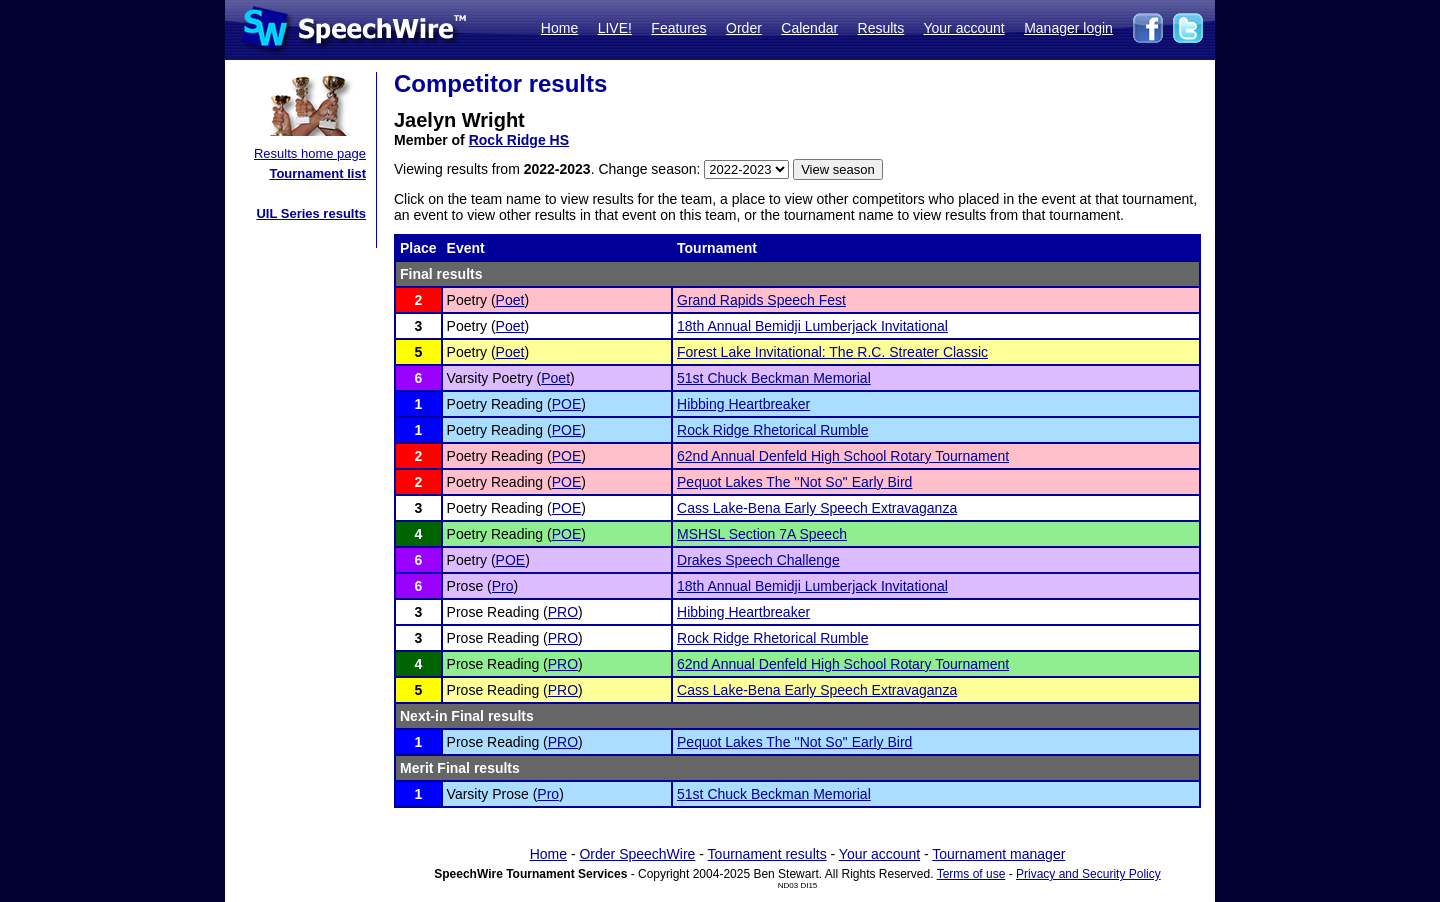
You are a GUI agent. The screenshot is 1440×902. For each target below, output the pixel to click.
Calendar (809, 28)
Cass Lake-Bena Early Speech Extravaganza (817, 508)
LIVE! (615, 28)
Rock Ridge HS (519, 140)
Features (678, 28)
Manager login (1068, 28)
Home (559, 28)
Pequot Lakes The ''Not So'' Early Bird (794, 482)
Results (881, 28)
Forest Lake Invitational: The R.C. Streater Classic (832, 352)
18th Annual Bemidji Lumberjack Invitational (812, 326)
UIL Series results (311, 213)
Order (744, 28)
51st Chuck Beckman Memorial (774, 378)
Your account (963, 28)
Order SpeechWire (637, 854)
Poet (510, 300)
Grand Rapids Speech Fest (761, 300)
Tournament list (317, 173)
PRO (563, 612)
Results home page (310, 153)
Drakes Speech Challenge (758, 560)
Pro (503, 586)
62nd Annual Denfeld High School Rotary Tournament (843, 456)
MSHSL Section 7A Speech (762, 534)
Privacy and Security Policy (1088, 874)
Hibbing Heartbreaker (743, 404)
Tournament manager (998, 854)
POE (567, 404)
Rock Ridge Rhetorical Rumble (772, 430)
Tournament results (767, 854)
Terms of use (971, 874)
